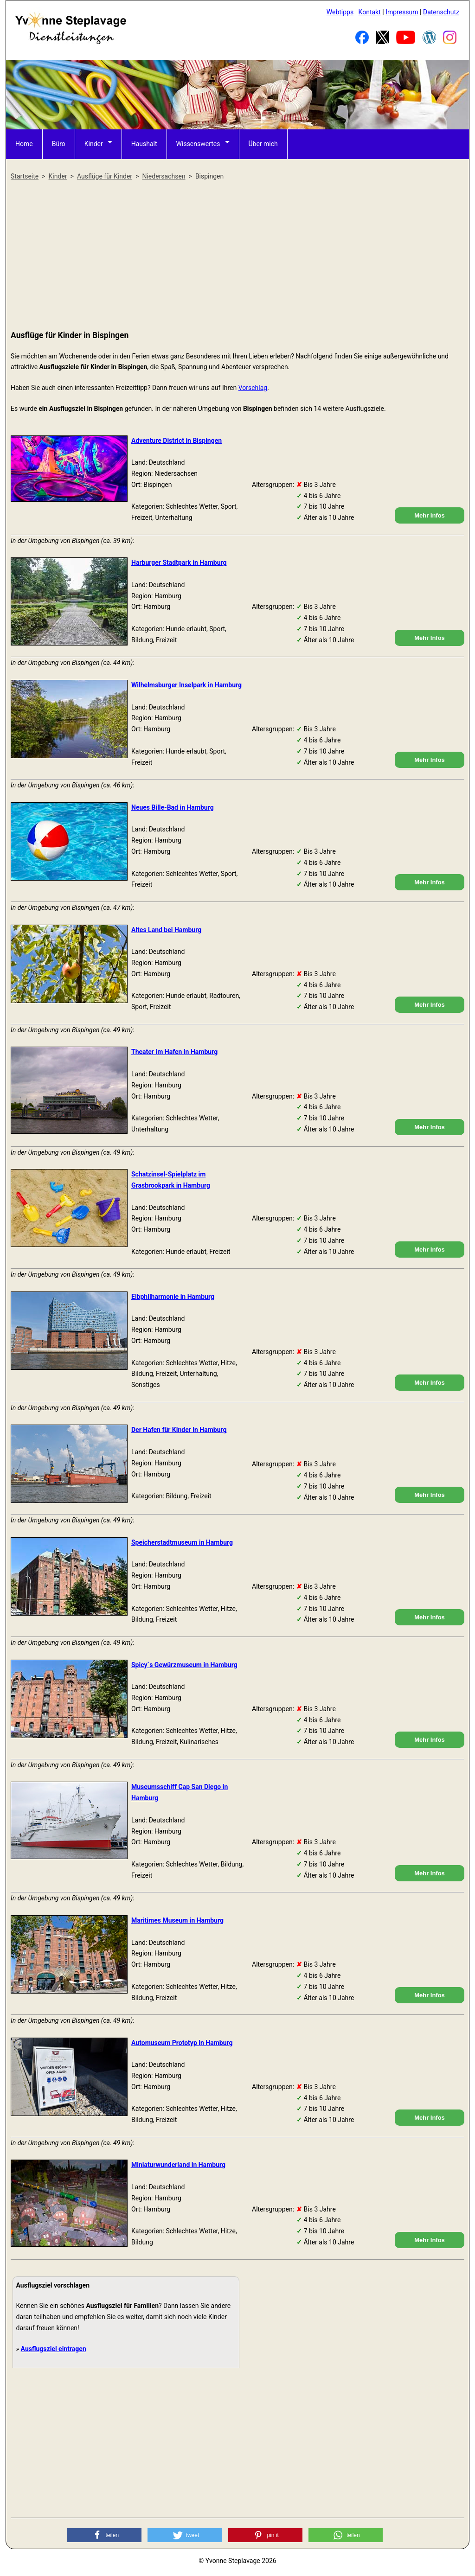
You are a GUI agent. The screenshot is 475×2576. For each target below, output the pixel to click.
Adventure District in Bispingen (176, 440)
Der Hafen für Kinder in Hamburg (179, 1429)
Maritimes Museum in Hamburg (177, 1920)
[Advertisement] (237, 256)
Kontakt (370, 12)
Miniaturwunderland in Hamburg (178, 2164)
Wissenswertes (198, 143)
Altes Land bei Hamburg (166, 929)
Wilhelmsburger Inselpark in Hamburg (186, 685)
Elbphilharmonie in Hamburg (172, 1296)
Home (24, 143)
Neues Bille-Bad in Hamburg (172, 807)
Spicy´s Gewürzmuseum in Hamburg (184, 1664)
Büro (58, 143)
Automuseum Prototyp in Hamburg (181, 2042)
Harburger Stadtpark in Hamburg (179, 562)
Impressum (401, 12)
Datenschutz (441, 12)
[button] (104, 2535)
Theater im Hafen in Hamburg (174, 1051)
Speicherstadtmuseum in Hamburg (182, 1542)
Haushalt (144, 143)
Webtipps (340, 12)
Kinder (93, 143)
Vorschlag (252, 387)
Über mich (263, 143)
